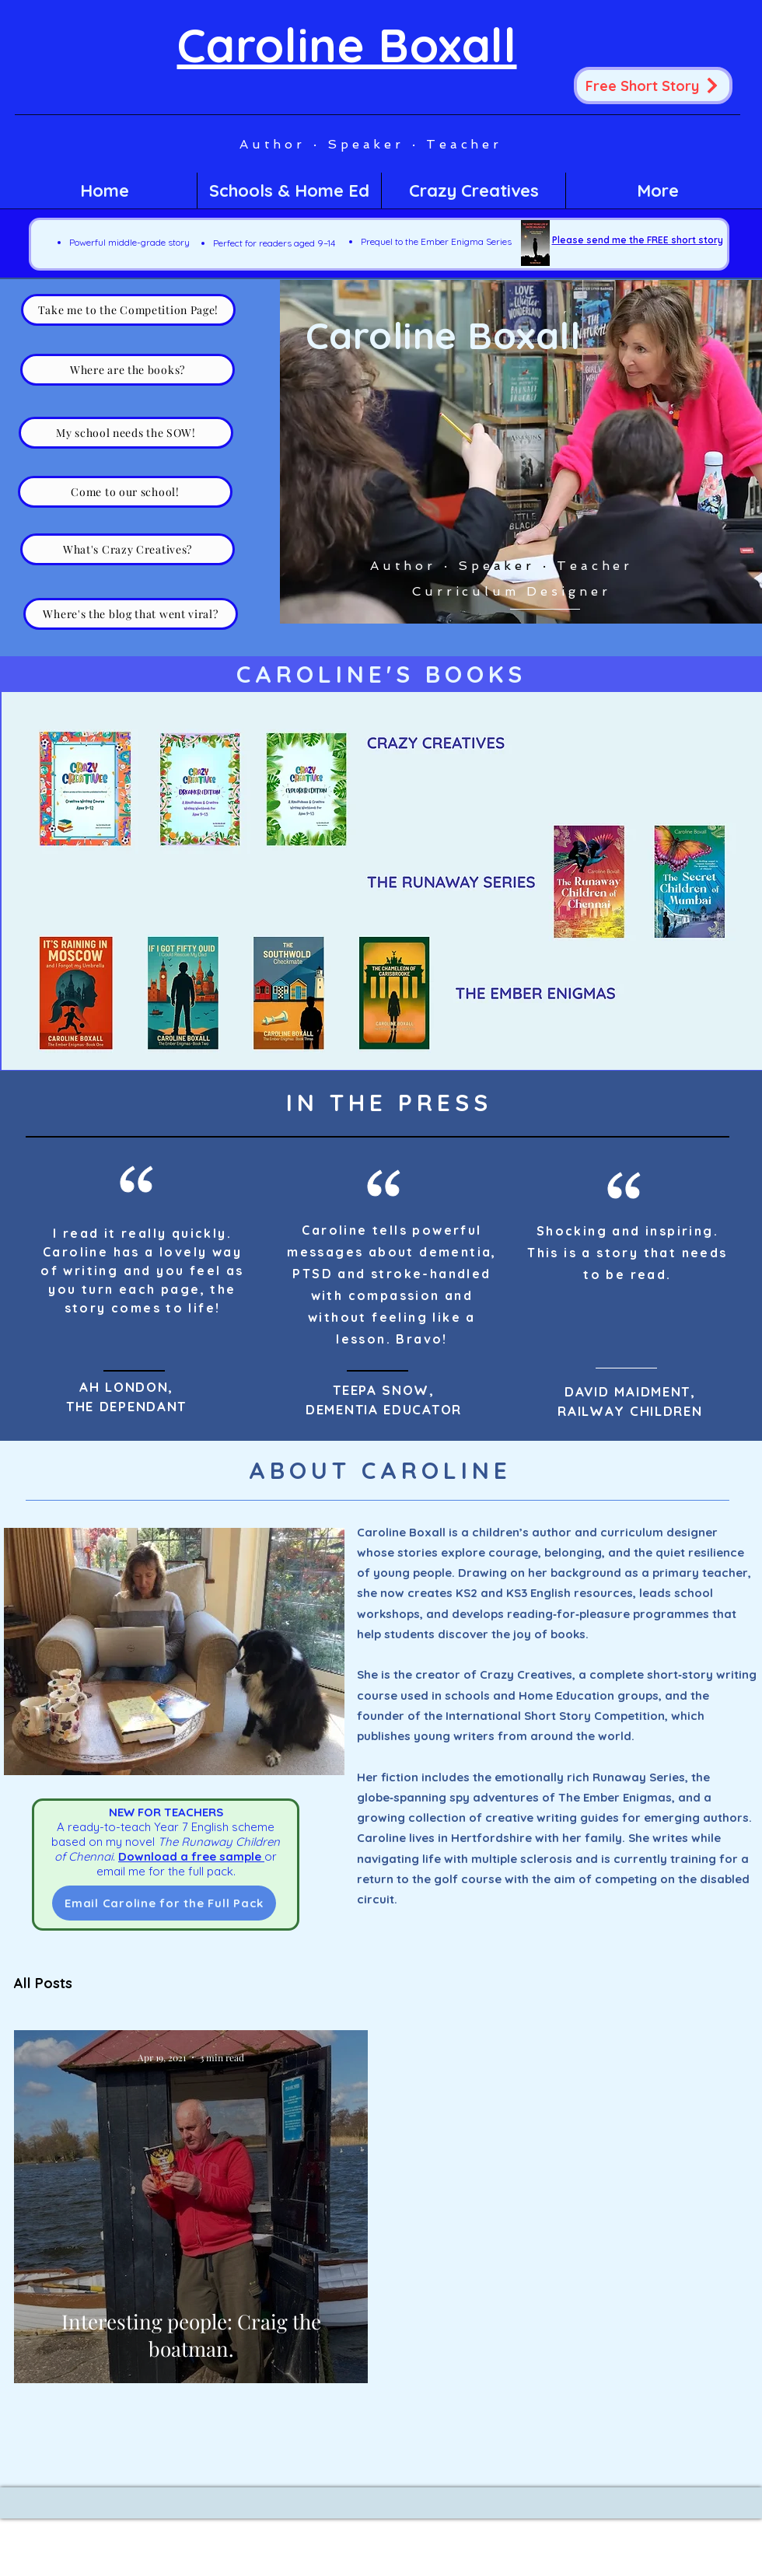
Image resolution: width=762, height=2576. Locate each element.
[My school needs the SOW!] (126, 433)
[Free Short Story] (653, 85)
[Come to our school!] (125, 492)
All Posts (43, 1983)
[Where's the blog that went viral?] (130, 614)
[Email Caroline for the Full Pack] (164, 1903)
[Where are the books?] (127, 370)
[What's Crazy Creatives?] (127, 549)
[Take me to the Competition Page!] (128, 310)
